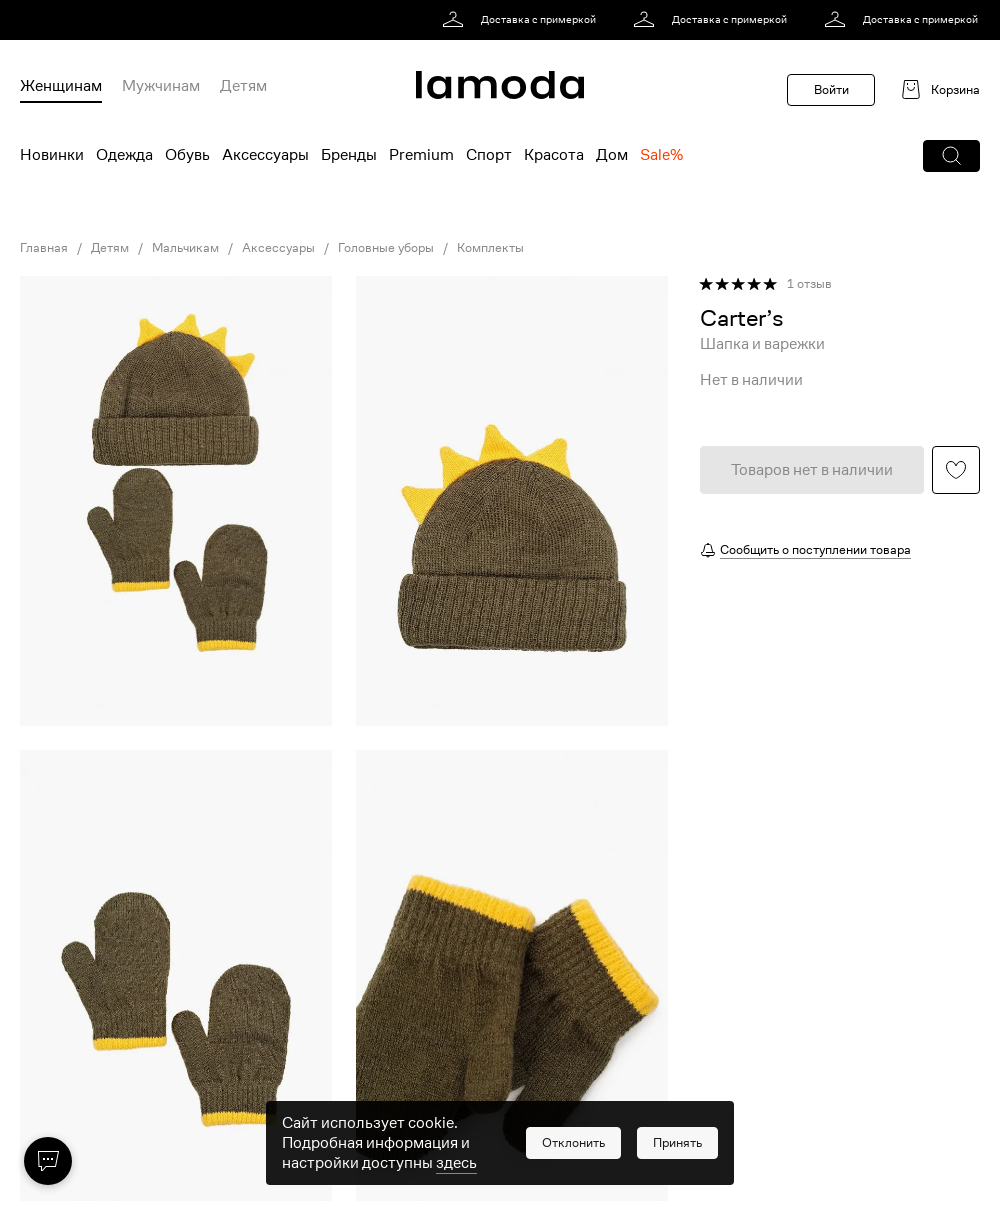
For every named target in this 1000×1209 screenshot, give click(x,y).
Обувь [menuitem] (187, 155)
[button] (951, 156)
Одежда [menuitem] (124, 155)
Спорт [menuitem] (489, 155)
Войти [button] (831, 89)
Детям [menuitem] (243, 86)
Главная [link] (44, 248)
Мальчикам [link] (185, 248)
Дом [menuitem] (612, 155)
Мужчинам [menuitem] (161, 86)
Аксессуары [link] (278, 248)
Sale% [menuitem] (661, 155)
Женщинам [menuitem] (61, 86)
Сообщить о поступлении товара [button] (815, 549)
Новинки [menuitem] (52, 155)
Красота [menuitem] (554, 155)
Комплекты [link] (490, 248)
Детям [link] (110, 248)
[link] (522, 20)
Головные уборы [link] (386, 248)
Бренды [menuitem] (349, 155)
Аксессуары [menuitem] (265, 155)
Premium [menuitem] (421, 155)
